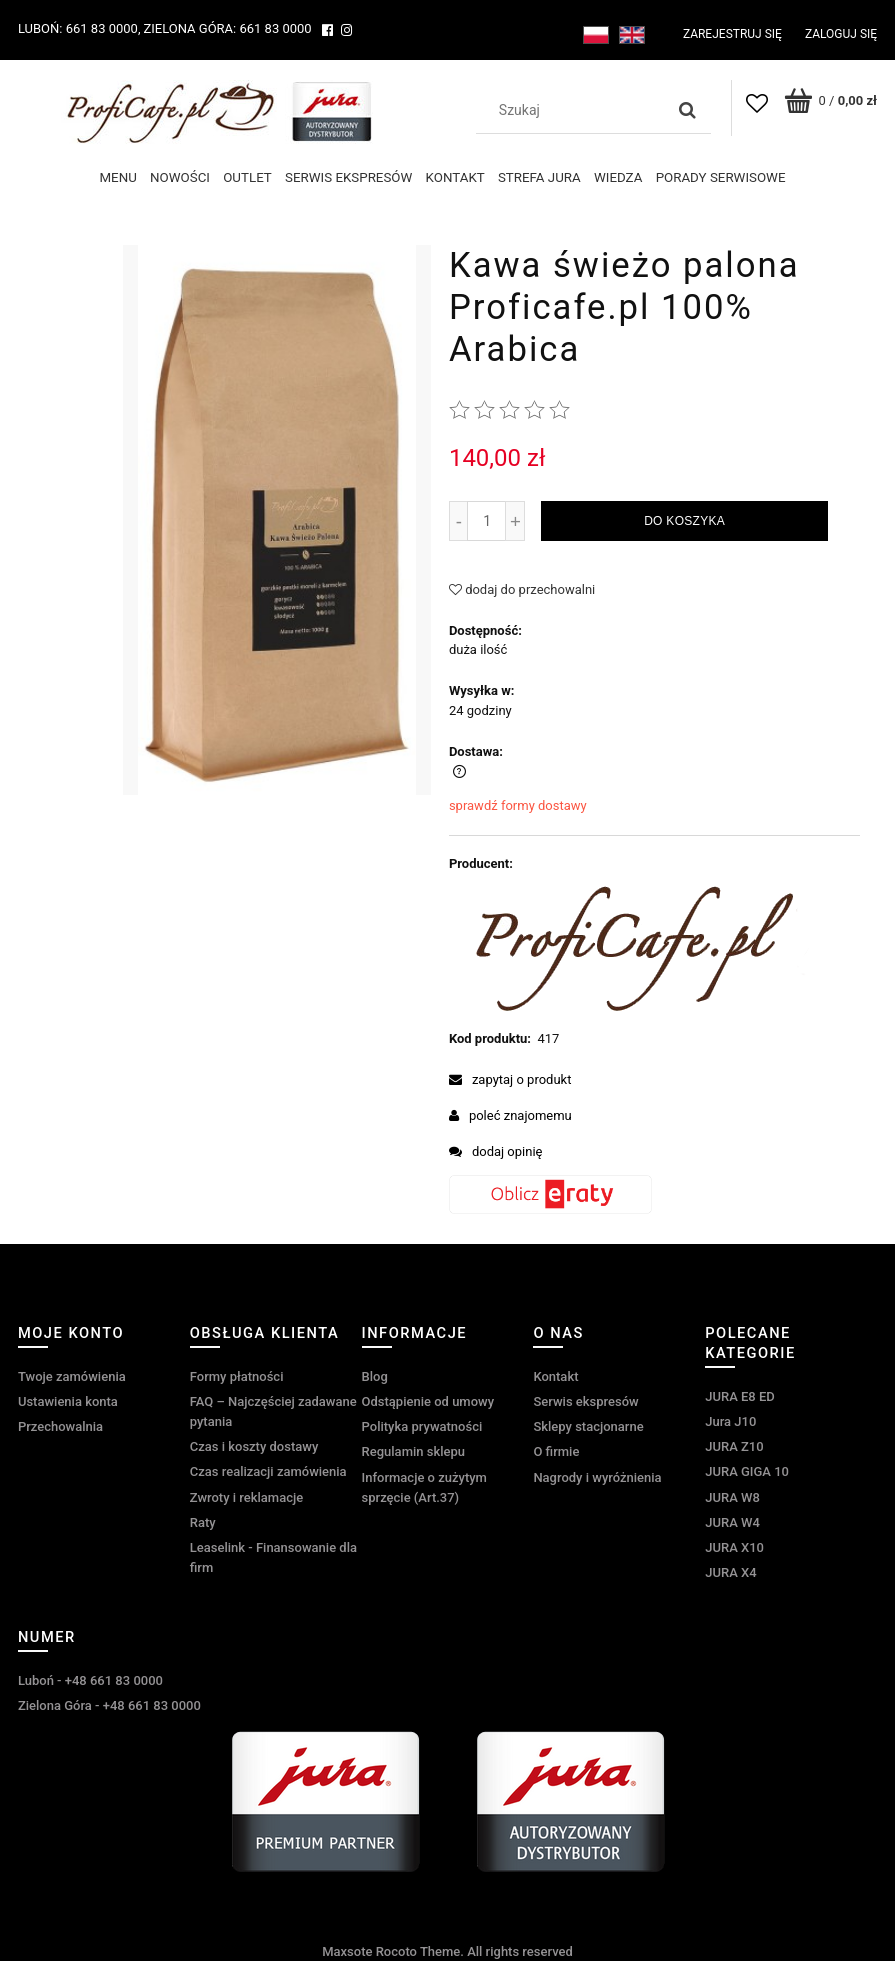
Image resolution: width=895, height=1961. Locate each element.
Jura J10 (730, 1421)
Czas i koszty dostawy (254, 1446)
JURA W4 (732, 1521)
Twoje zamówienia (72, 1375)
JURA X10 (734, 1547)
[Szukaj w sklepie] (575, 110)
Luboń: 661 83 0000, (79, 28)
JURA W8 (732, 1496)
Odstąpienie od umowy (428, 1401)
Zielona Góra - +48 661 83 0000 (109, 1705)
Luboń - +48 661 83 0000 (90, 1679)
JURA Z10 (734, 1446)
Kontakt (555, 1375)
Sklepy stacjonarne (588, 1426)
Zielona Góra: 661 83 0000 (227, 28)
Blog (375, 1375)
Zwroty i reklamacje (246, 1496)
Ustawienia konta (68, 1401)
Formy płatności (237, 1375)
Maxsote (347, 1951)
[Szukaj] (688, 110)
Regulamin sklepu (413, 1451)
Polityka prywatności (422, 1426)
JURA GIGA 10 (747, 1471)
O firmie (556, 1451)
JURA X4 (730, 1572)
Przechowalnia (60, 1426)
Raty (203, 1521)
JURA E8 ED (740, 1395)
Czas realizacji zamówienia (268, 1471)
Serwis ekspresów (585, 1401)
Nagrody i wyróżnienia (597, 1476)
